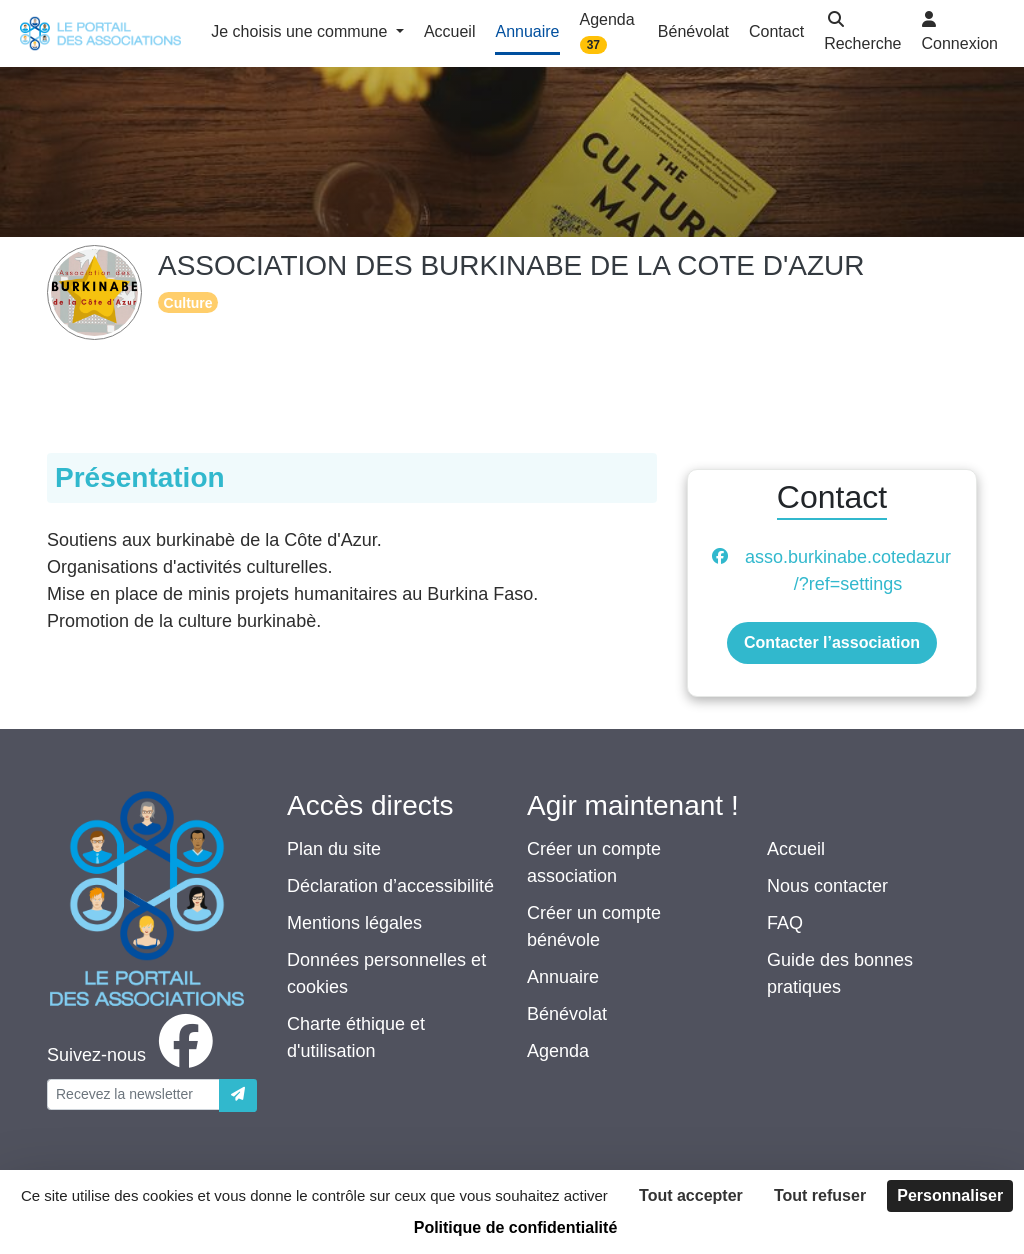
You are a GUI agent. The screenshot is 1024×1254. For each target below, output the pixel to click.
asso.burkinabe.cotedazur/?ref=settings (848, 570)
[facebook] (134, 1055)
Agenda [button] (607, 32)
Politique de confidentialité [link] (516, 1227)
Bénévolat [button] (693, 31)
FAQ (785, 923)
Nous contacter (827, 886)
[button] (862, 33)
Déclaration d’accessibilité (390, 886)
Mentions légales (354, 923)
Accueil (796, 849)
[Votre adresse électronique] (133, 1094)
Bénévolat (567, 1014)
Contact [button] (776, 31)
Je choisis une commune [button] (301, 31)
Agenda (558, 1051)
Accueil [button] (450, 31)
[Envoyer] (238, 1095)
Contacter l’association (832, 642)
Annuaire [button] (527, 31)
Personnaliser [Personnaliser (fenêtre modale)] (950, 1195)
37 (593, 45)
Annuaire (563, 977)
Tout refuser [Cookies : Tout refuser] (820, 1195)
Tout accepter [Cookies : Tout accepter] (691, 1195)
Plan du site (334, 849)
